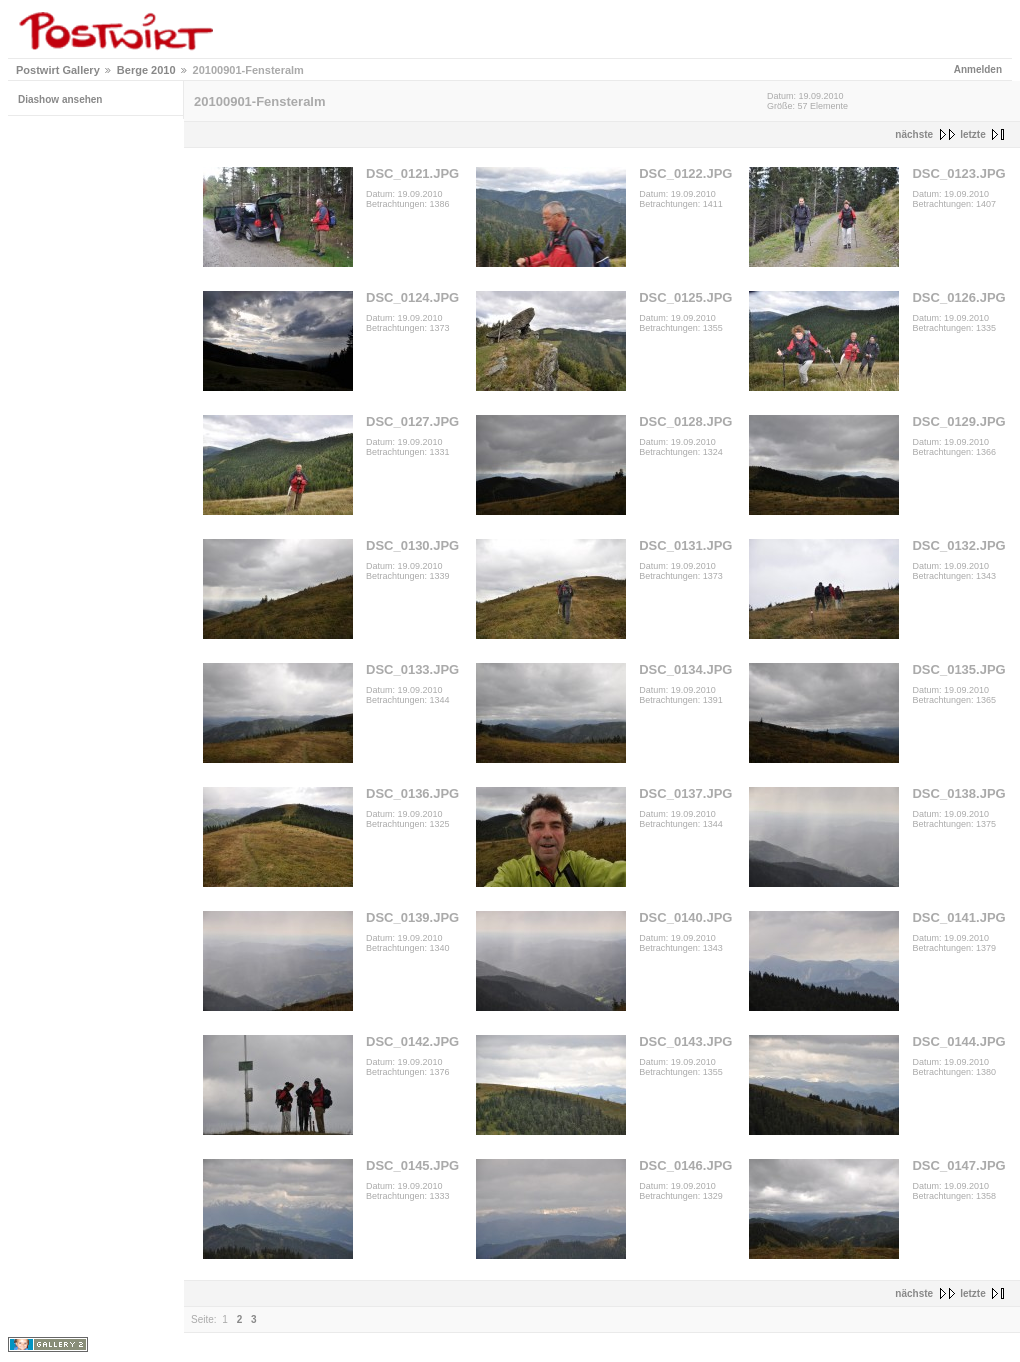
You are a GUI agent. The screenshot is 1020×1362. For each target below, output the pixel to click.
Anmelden (978, 69)
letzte (973, 134)
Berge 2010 (146, 70)
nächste (914, 134)
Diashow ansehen (60, 99)
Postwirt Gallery (58, 70)
